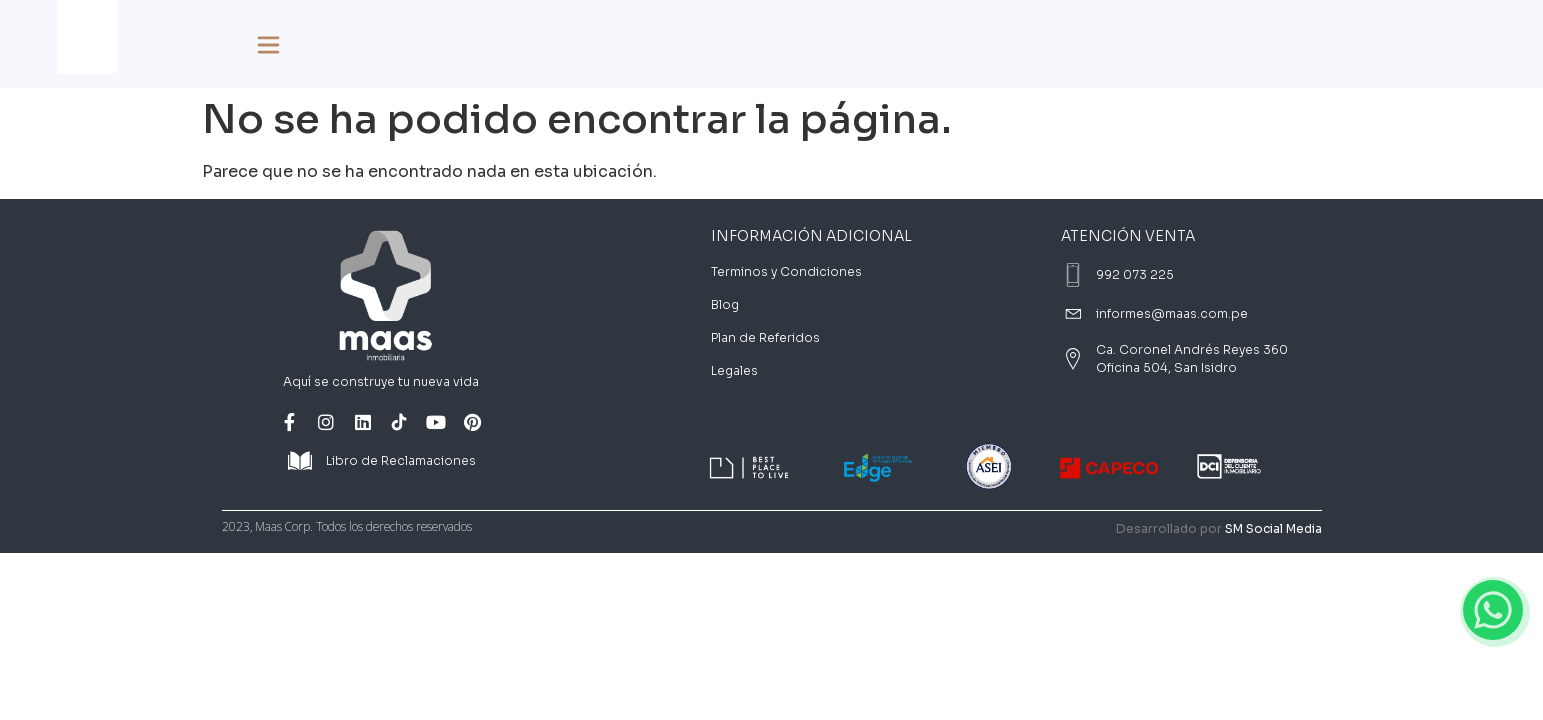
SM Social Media (1273, 528)
